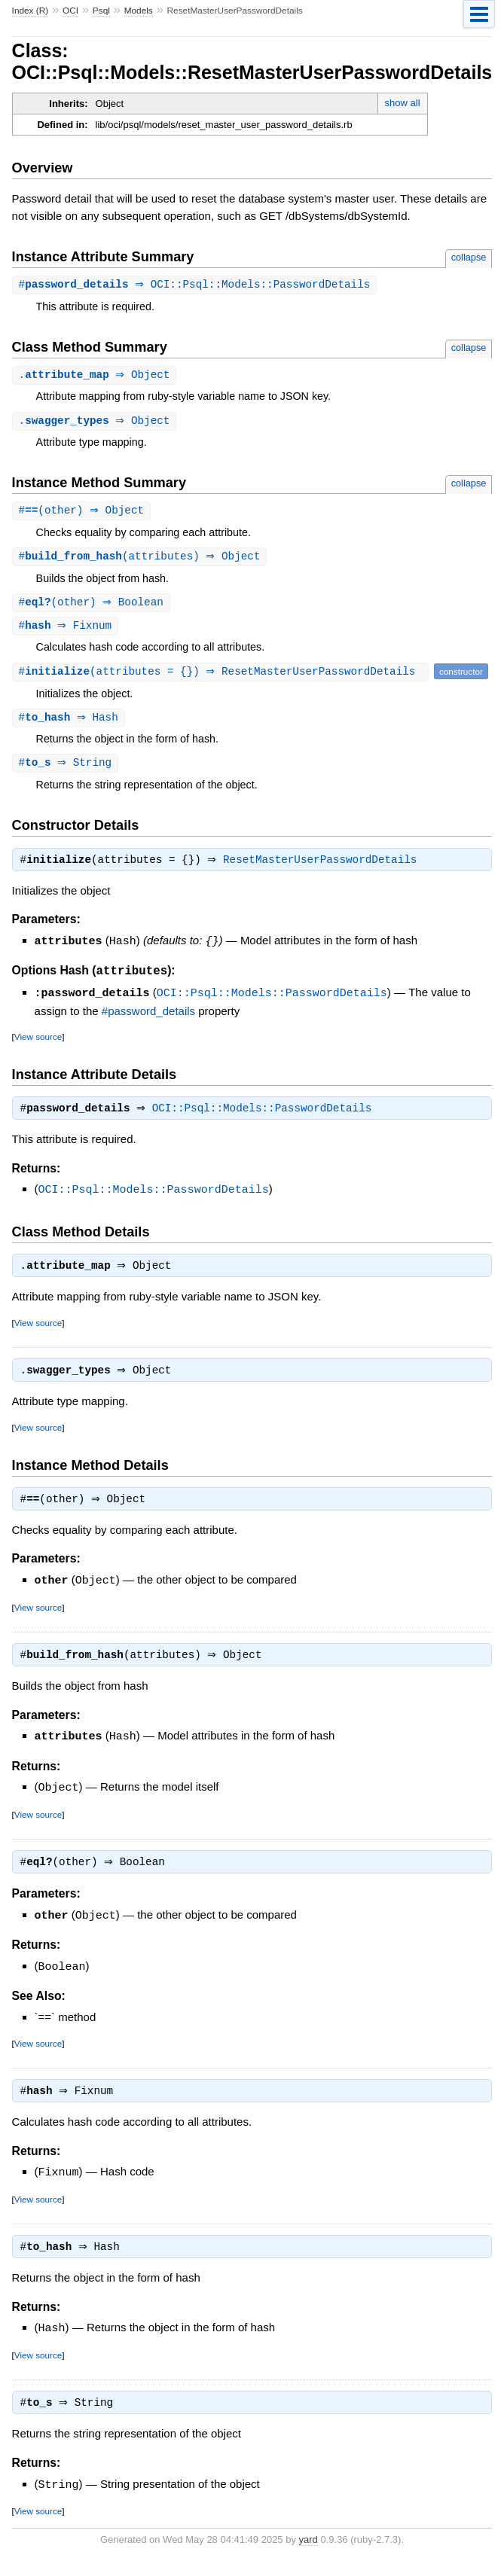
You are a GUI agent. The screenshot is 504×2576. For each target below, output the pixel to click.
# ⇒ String (67, 769)
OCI (70, 10)
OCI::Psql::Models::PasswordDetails (272, 1000)
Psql (101, 10)
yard (308, 2553)
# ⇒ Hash (70, 723)
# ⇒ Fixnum (67, 630)
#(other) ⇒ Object (83, 513)
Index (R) (30, 10)
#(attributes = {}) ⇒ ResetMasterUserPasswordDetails (222, 676)
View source (38, 1043)
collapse (469, 257)
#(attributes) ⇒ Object (141, 560)
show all (402, 102)
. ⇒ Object (96, 376)
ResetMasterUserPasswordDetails (323, 868)
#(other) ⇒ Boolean (93, 606)
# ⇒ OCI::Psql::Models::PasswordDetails (196, 285)
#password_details (148, 1017)
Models (138, 10)
